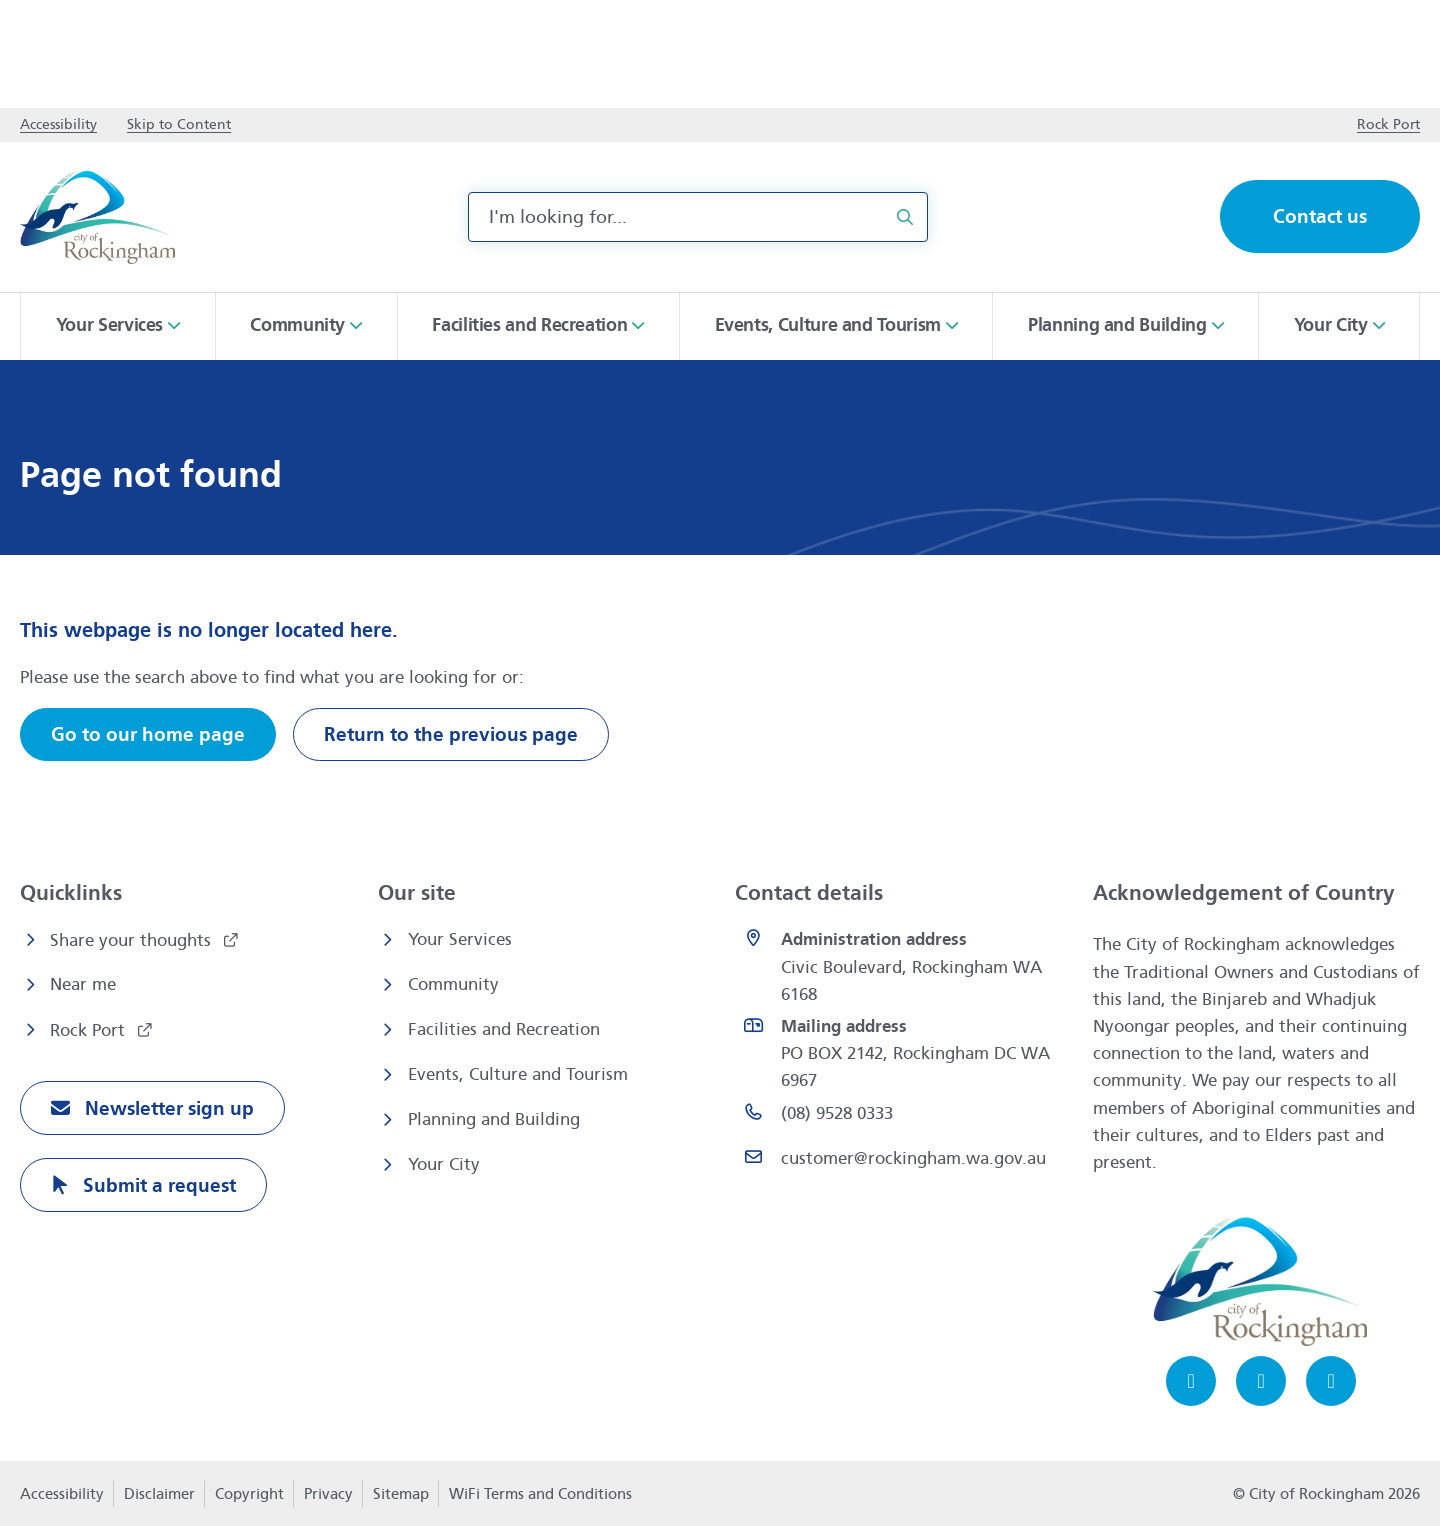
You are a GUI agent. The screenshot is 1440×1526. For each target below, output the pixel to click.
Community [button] (297, 325)
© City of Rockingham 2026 (1326, 1494)
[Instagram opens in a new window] (1261, 1381)
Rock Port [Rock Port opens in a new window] (90, 1030)
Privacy (328, 1500)
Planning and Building (494, 1119)
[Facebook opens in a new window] (1191, 1381)
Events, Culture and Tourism (518, 1074)
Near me (83, 984)
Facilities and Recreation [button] (529, 325)
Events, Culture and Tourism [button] (828, 325)
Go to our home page (148, 734)
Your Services (460, 939)
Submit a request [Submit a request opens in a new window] (157, 1185)
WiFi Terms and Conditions (540, 1494)
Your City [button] (1331, 325)
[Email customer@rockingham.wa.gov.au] (903, 1162)
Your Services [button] (109, 325)
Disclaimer (159, 1494)
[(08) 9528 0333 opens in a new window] (903, 1117)
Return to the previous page (451, 734)
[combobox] (698, 217)
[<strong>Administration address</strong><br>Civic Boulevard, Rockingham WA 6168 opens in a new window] (903, 967)
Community (453, 984)
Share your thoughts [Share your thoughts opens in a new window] (133, 940)
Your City (444, 1164)
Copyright (249, 1494)
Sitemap (401, 1494)
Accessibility (62, 1494)
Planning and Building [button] (1117, 325)
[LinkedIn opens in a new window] (1331, 1381)
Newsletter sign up (167, 1108)
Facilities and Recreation (504, 1029)
